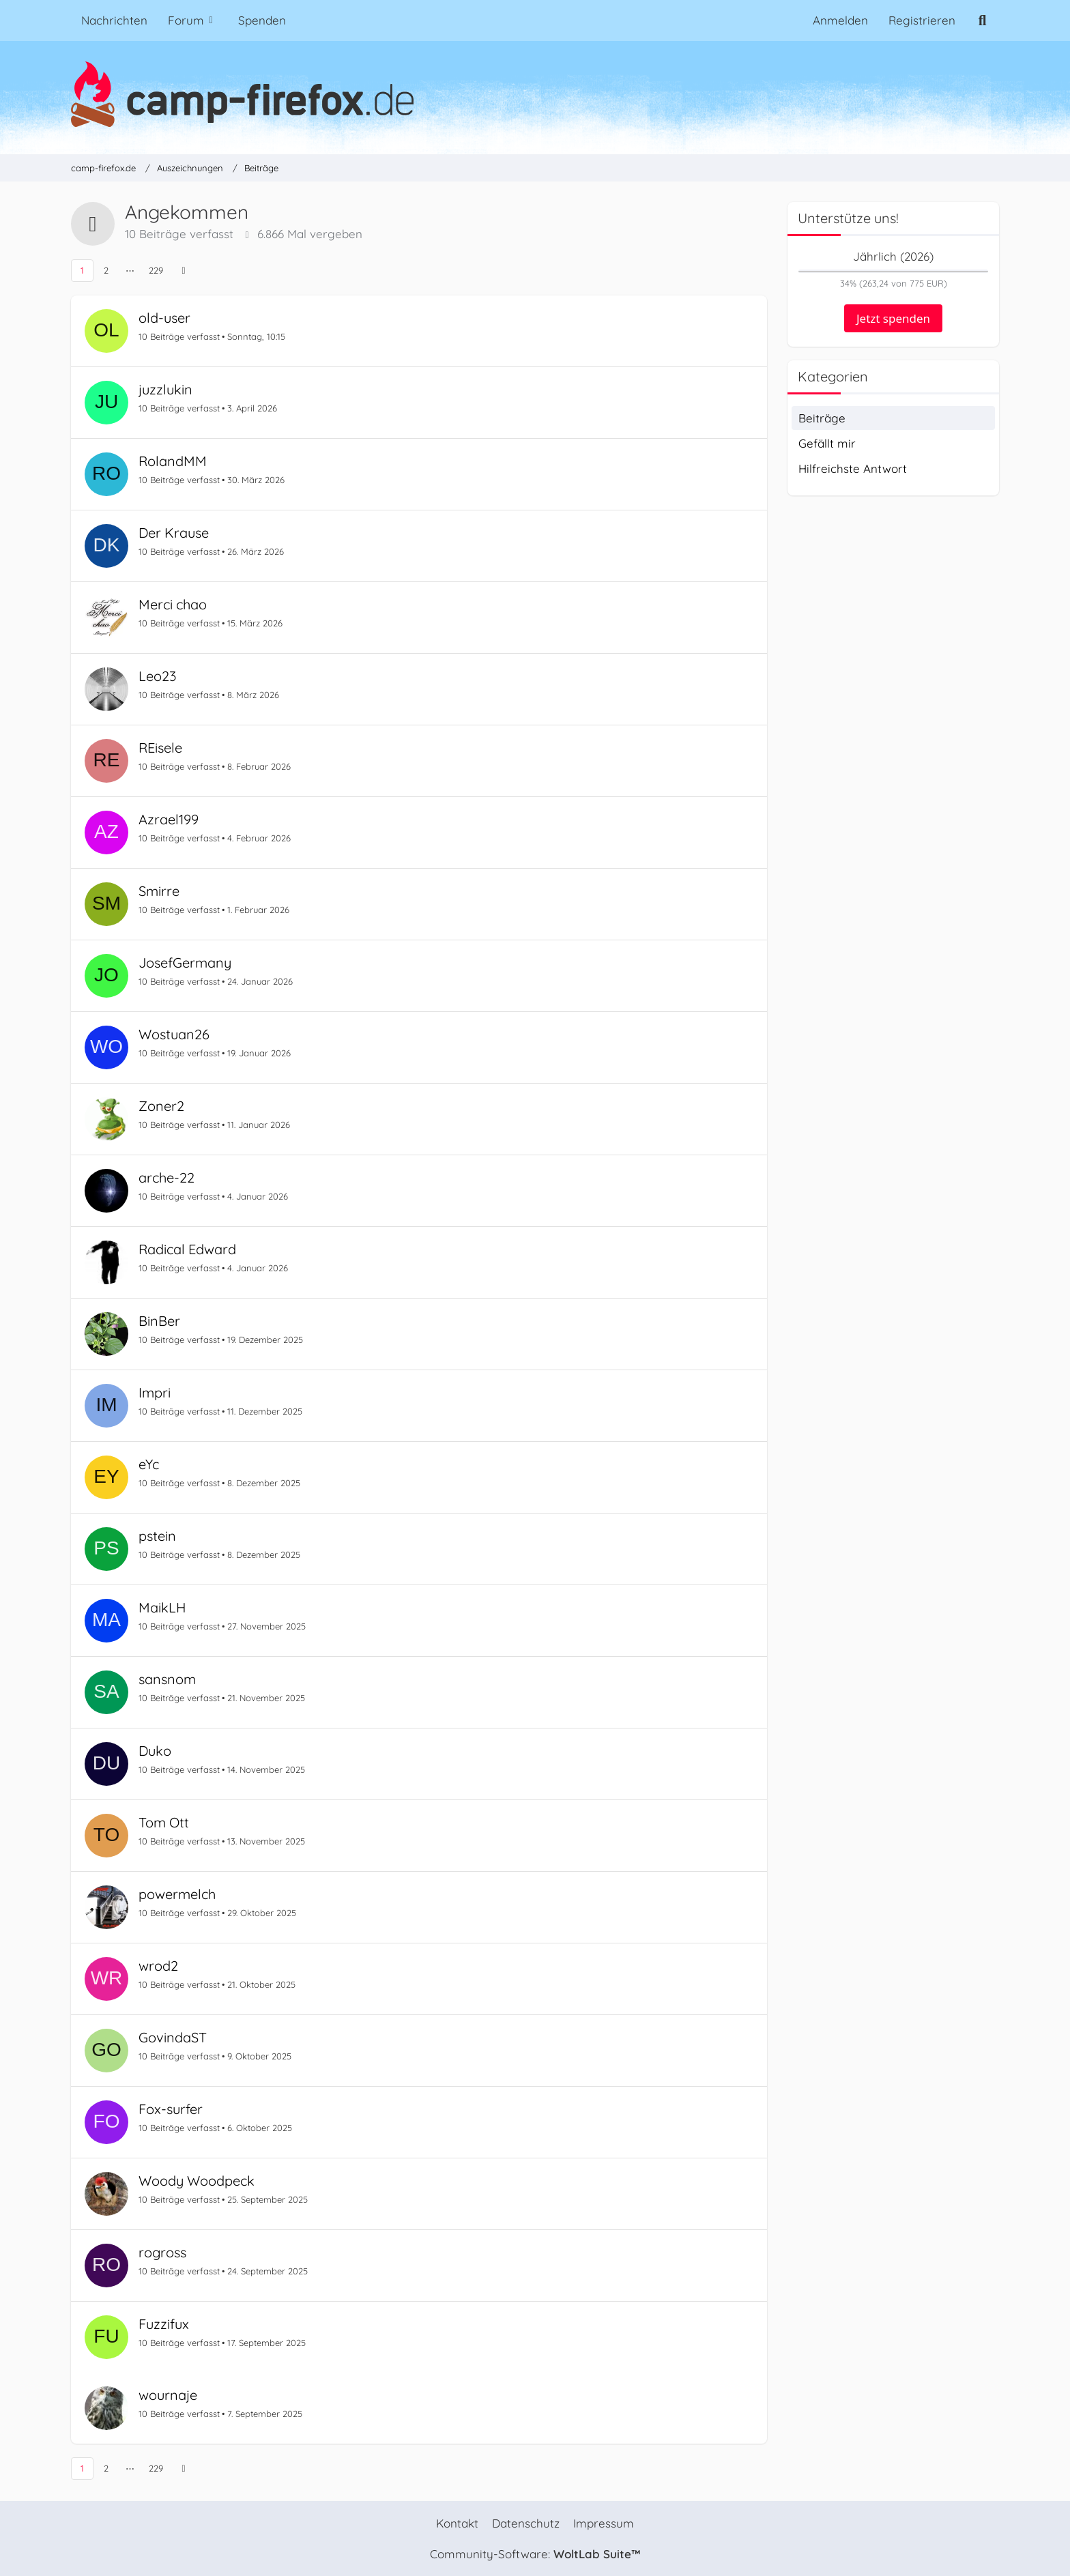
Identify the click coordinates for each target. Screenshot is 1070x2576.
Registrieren (921, 20)
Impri (155, 1392)
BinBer (159, 1320)
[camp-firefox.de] (535, 94)
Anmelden (840, 20)
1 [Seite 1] (82, 270)
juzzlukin (165, 389)
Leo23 (157, 675)
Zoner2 (161, 1105)
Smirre (159, 890)
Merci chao (173, 604)
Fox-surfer (171, 2108)
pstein (157, 1535)
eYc (149, 1464)
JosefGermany (185, 962)
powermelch (177, 1893)
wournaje (168, 2394)
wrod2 (158, 1965)
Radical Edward (187, 1249)
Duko (155, 1750)
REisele (160, 747)
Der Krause (174, 532)
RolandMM (173, 460)
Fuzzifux (164, 2323)
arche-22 (166, 1177)
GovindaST (173, 2037)
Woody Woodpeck (197, 2180)
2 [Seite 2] (106, 270)
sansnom (167, 1679)
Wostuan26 (174, 1034)
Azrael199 (169, 819)
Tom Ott (164, 1822)
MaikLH (162, 1607)
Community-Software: (535, 2554)
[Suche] (982, 20)
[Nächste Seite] (184, 270)
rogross (162, 2252)
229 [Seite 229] (156, 270)
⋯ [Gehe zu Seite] (130, 270)
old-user (164, 317)
